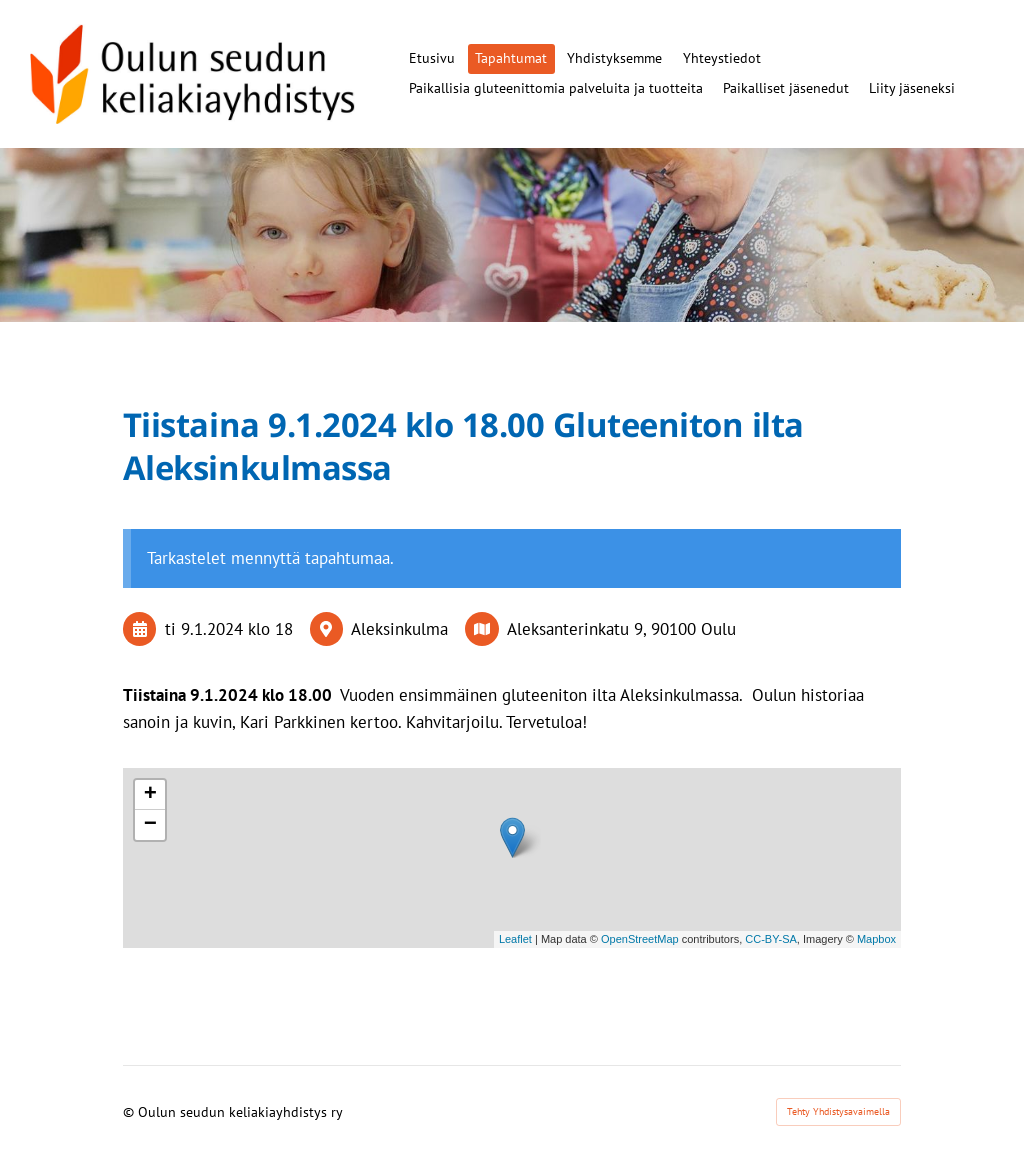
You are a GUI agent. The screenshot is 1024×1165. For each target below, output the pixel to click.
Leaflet (515, 939)
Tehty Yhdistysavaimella (838, 1111)
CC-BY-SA (771, 939)
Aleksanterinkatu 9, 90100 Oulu (621, 629)
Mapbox (876, 939)
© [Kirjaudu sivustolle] (130, 1111)
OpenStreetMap (640, 939)
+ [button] (150, 795)
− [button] (150, 825)
